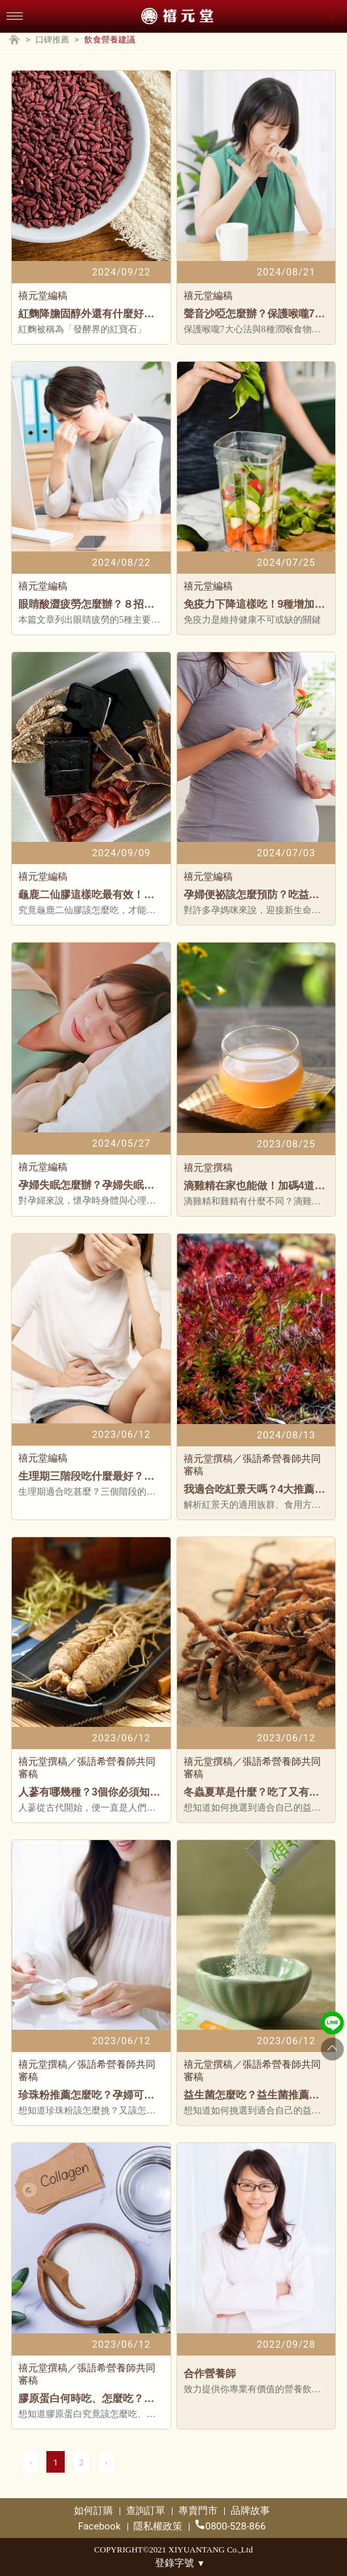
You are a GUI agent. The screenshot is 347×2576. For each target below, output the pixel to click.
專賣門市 (198, 2510)
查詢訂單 (145, 2510)
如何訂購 (93, 2510)
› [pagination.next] (106, 2462)
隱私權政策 (157, 2526)
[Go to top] (332, 2049)
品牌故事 (250, 2510)
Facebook (99, 2526)
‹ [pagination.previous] (30, 2462)
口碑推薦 (52, 39)
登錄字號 (180, 2563)
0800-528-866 (230, 2526)
